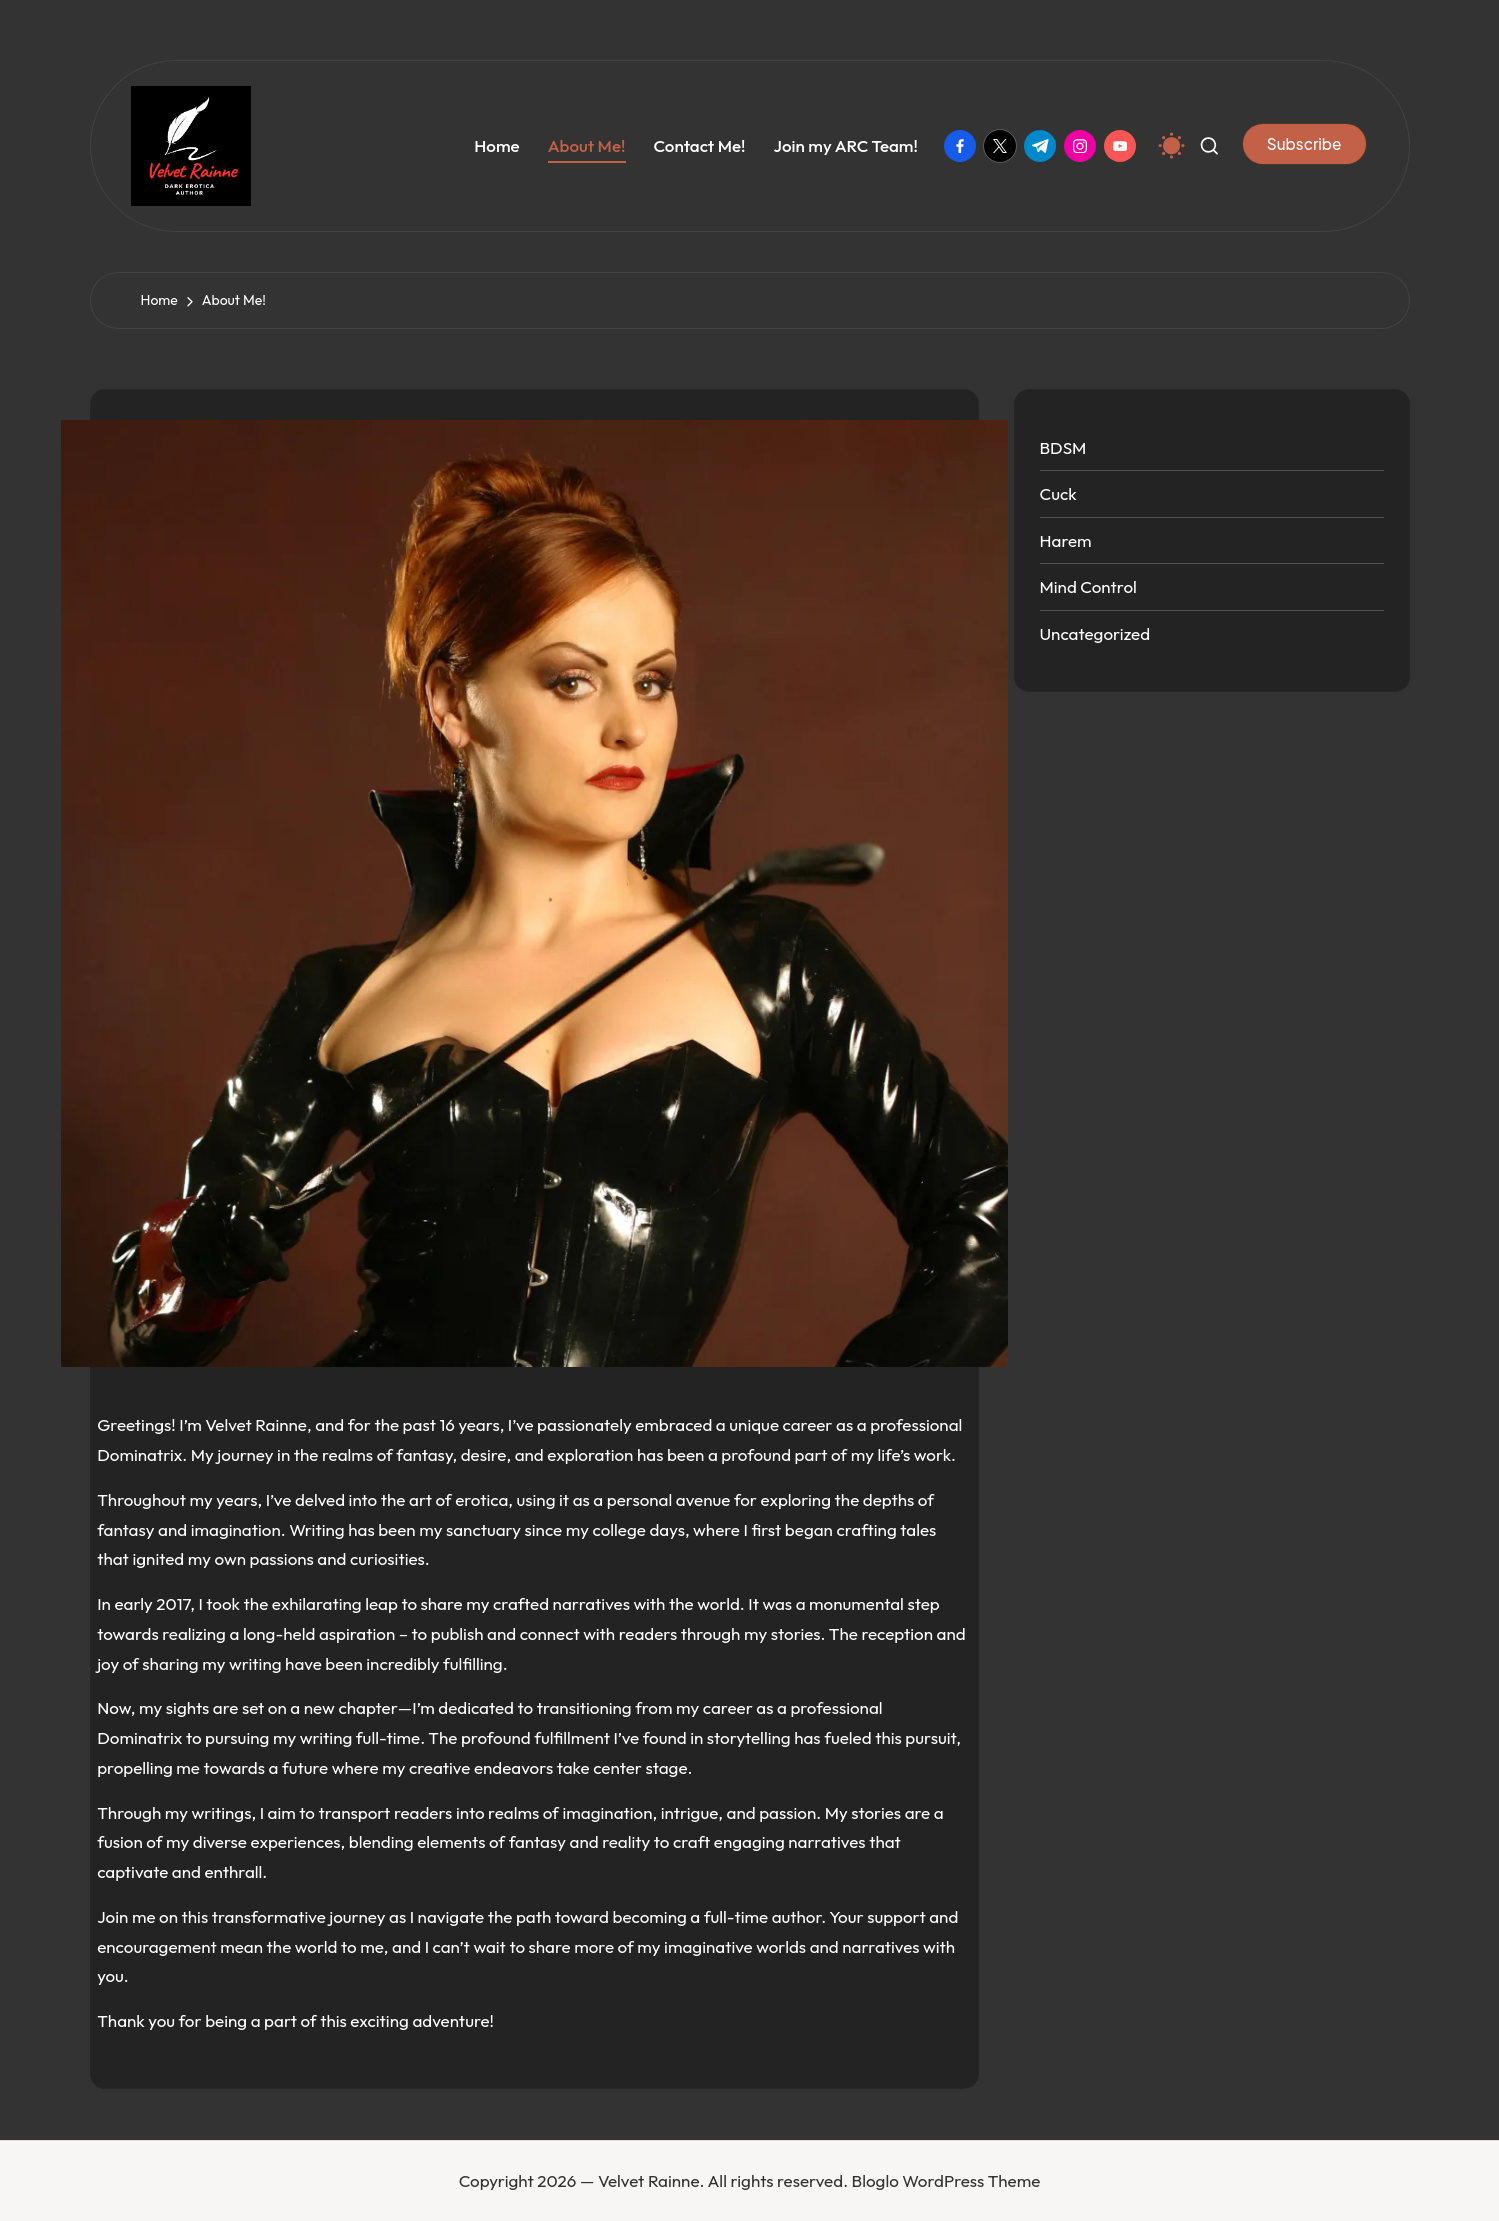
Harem (1066, 540)
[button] (1304, 144)
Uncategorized (1095, 633)
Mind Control (1088, 586)
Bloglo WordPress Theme (946, 2180)
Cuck (1058, 493)
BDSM (1063, 447)
